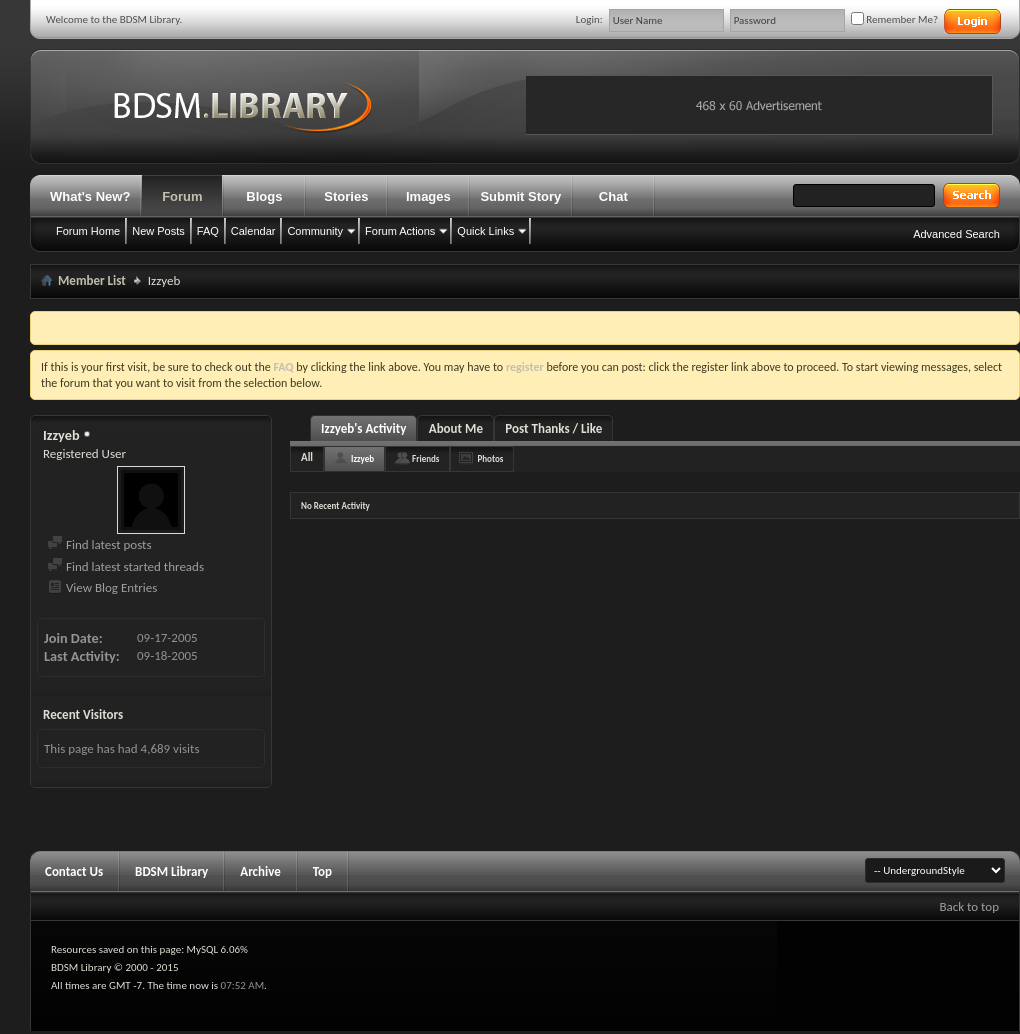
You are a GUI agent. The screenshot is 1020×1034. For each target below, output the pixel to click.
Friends (425, 458)
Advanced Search (956, 234)
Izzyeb (362, 458)
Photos (490, 458)
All (307, 457)
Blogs (264, 196)
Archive (260, 871)
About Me (456, 428)
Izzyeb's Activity (363, 428)
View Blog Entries (102, 587)
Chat (613, 196)
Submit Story (520, 196)
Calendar (253, 231)
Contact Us (74, 871)
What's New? (90, 196)
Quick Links (485, 231)
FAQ (208, 231)
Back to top (969, 906)
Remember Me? (894, 19)
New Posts (158, 231)
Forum (182, 196)
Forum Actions (400, 231)
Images (428, 196)
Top (322, 871)
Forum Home (88, 231)
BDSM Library (171, 871)
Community (315, 231)
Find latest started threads (125, 566)
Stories (346, 196)
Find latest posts (99, 544)
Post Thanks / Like (553, 428)
